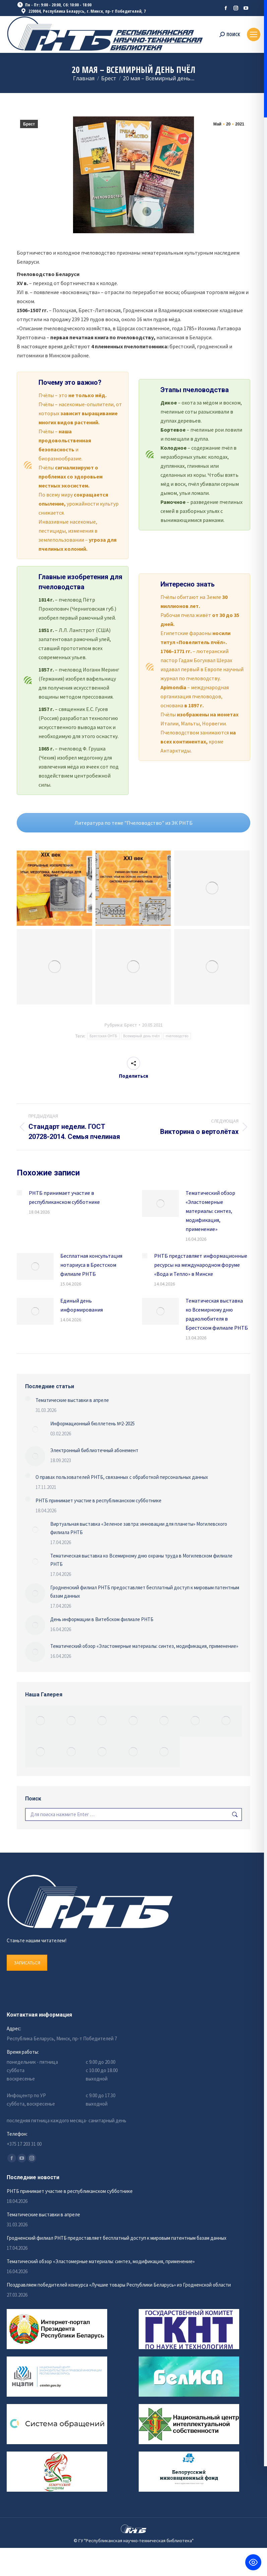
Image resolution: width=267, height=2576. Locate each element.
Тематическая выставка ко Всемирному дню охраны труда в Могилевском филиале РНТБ (141, 1559)
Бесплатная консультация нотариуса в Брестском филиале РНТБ (91, 1264)
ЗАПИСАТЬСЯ (27, 1963)
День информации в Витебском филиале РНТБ (101, 1619)
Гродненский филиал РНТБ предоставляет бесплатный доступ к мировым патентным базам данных (144, 1591)
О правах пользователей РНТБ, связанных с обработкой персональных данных (122, 1477)
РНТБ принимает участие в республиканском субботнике (64, 1197)
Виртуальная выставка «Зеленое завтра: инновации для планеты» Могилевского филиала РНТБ (138, 1528)
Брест (29, 124)
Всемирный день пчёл (141, 1036)
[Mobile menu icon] (253, 34)
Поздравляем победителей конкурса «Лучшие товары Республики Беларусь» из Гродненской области (119, 2285)
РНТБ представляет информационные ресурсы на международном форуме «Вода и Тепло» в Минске (200, 1264)
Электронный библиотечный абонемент (94, 1450)
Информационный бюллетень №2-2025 (92, 1423)
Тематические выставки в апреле (72, 1400)
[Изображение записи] (19, 1192)
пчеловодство (177, 1036)
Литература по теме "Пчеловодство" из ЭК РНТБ (133, 822)
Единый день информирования (81, 1305)
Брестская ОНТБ (103, 1036)
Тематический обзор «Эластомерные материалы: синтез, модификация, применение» (210, 1210)
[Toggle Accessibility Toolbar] (253, 2562)
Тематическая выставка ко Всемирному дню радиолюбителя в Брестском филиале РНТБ (217, 1314)
